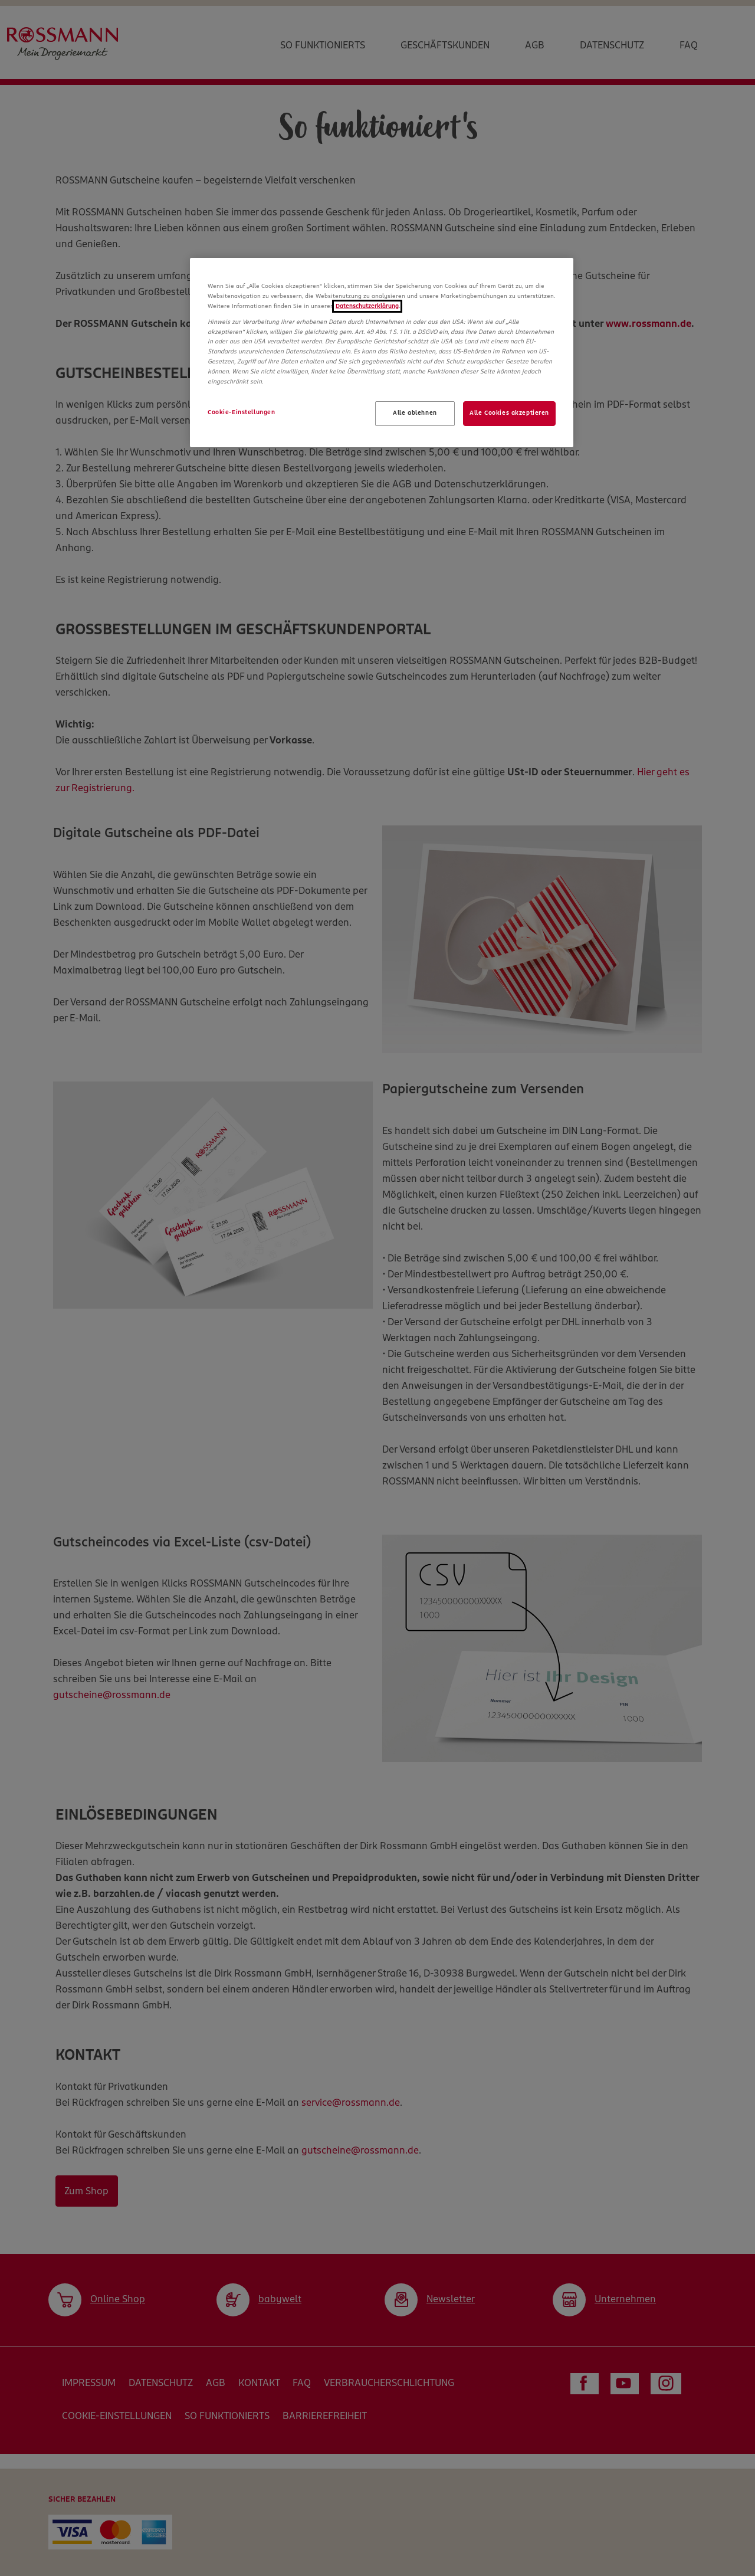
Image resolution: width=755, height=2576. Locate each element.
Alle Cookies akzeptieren (509, 413)
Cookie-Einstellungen (241, 412)
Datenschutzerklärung (367, 306)
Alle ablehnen (414, 413)
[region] (381, 353)
